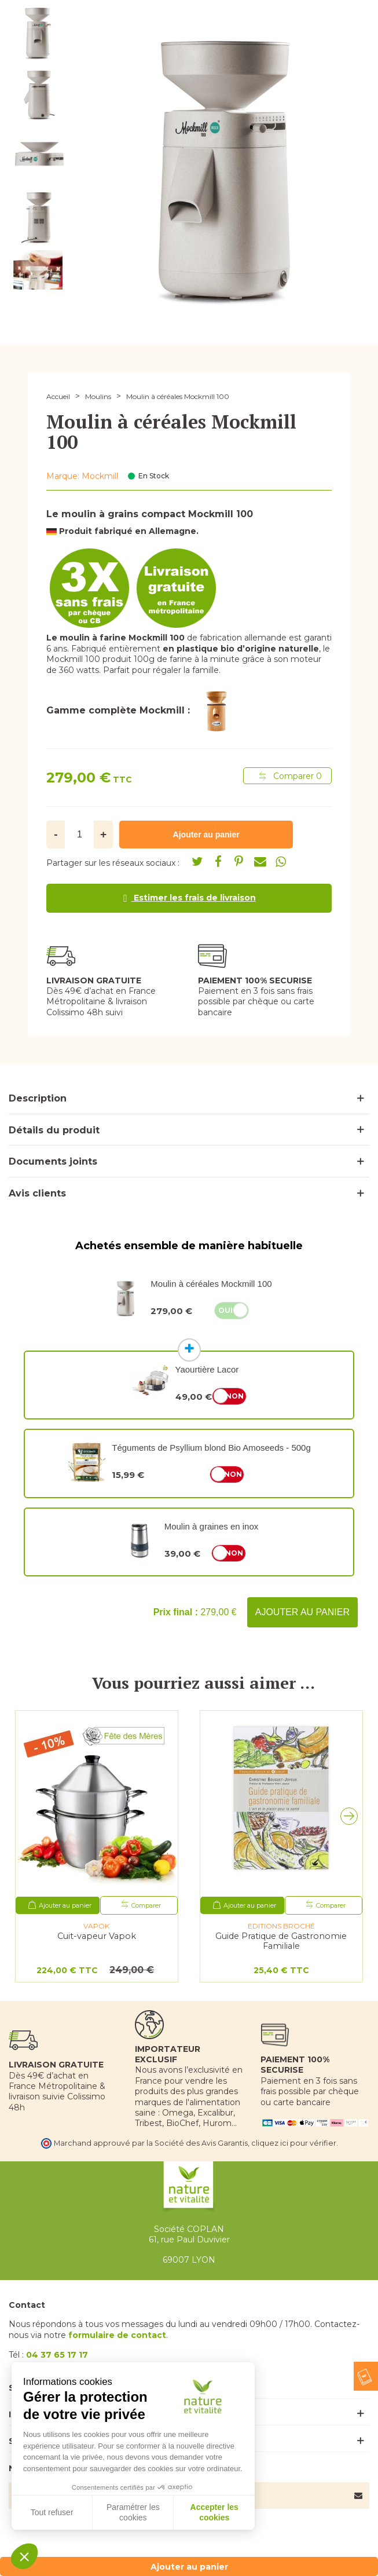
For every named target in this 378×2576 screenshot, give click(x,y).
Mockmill (100, 476)
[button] (352, 1819)
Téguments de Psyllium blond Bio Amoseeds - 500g (211, 1447)
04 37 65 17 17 (57, 2355)
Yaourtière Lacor (207, 1369)
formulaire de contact (117, 2335)
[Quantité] (79, 834)
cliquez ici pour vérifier (293, 2143)
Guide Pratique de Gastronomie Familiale (281, 1941)
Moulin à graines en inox (211, 1526)
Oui (225, 1310)
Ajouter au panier (302, 1612)
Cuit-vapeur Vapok (96, 1936)
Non (235, 1396)
